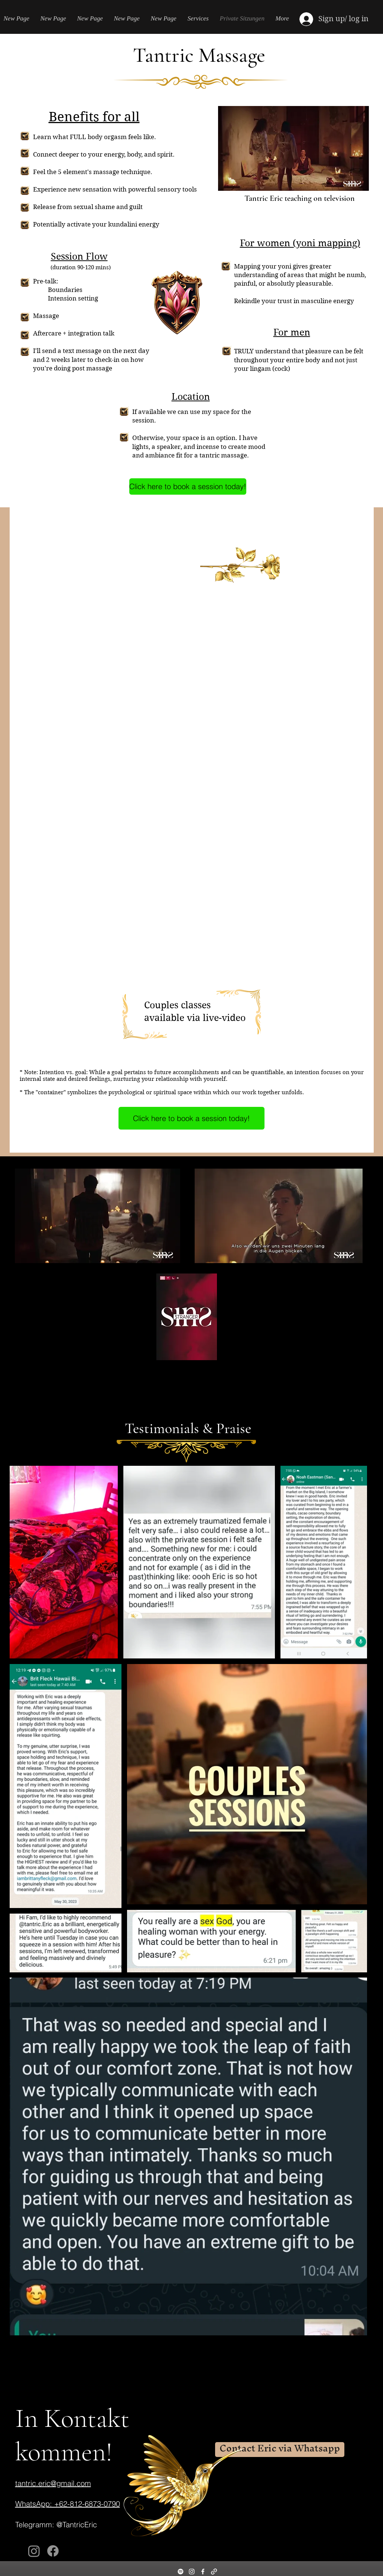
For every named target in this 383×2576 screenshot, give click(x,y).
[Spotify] (180, 2571)
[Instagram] (34, 2551)
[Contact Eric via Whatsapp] (279, 2449)
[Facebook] (53, 2551)
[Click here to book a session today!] (187, 486)
